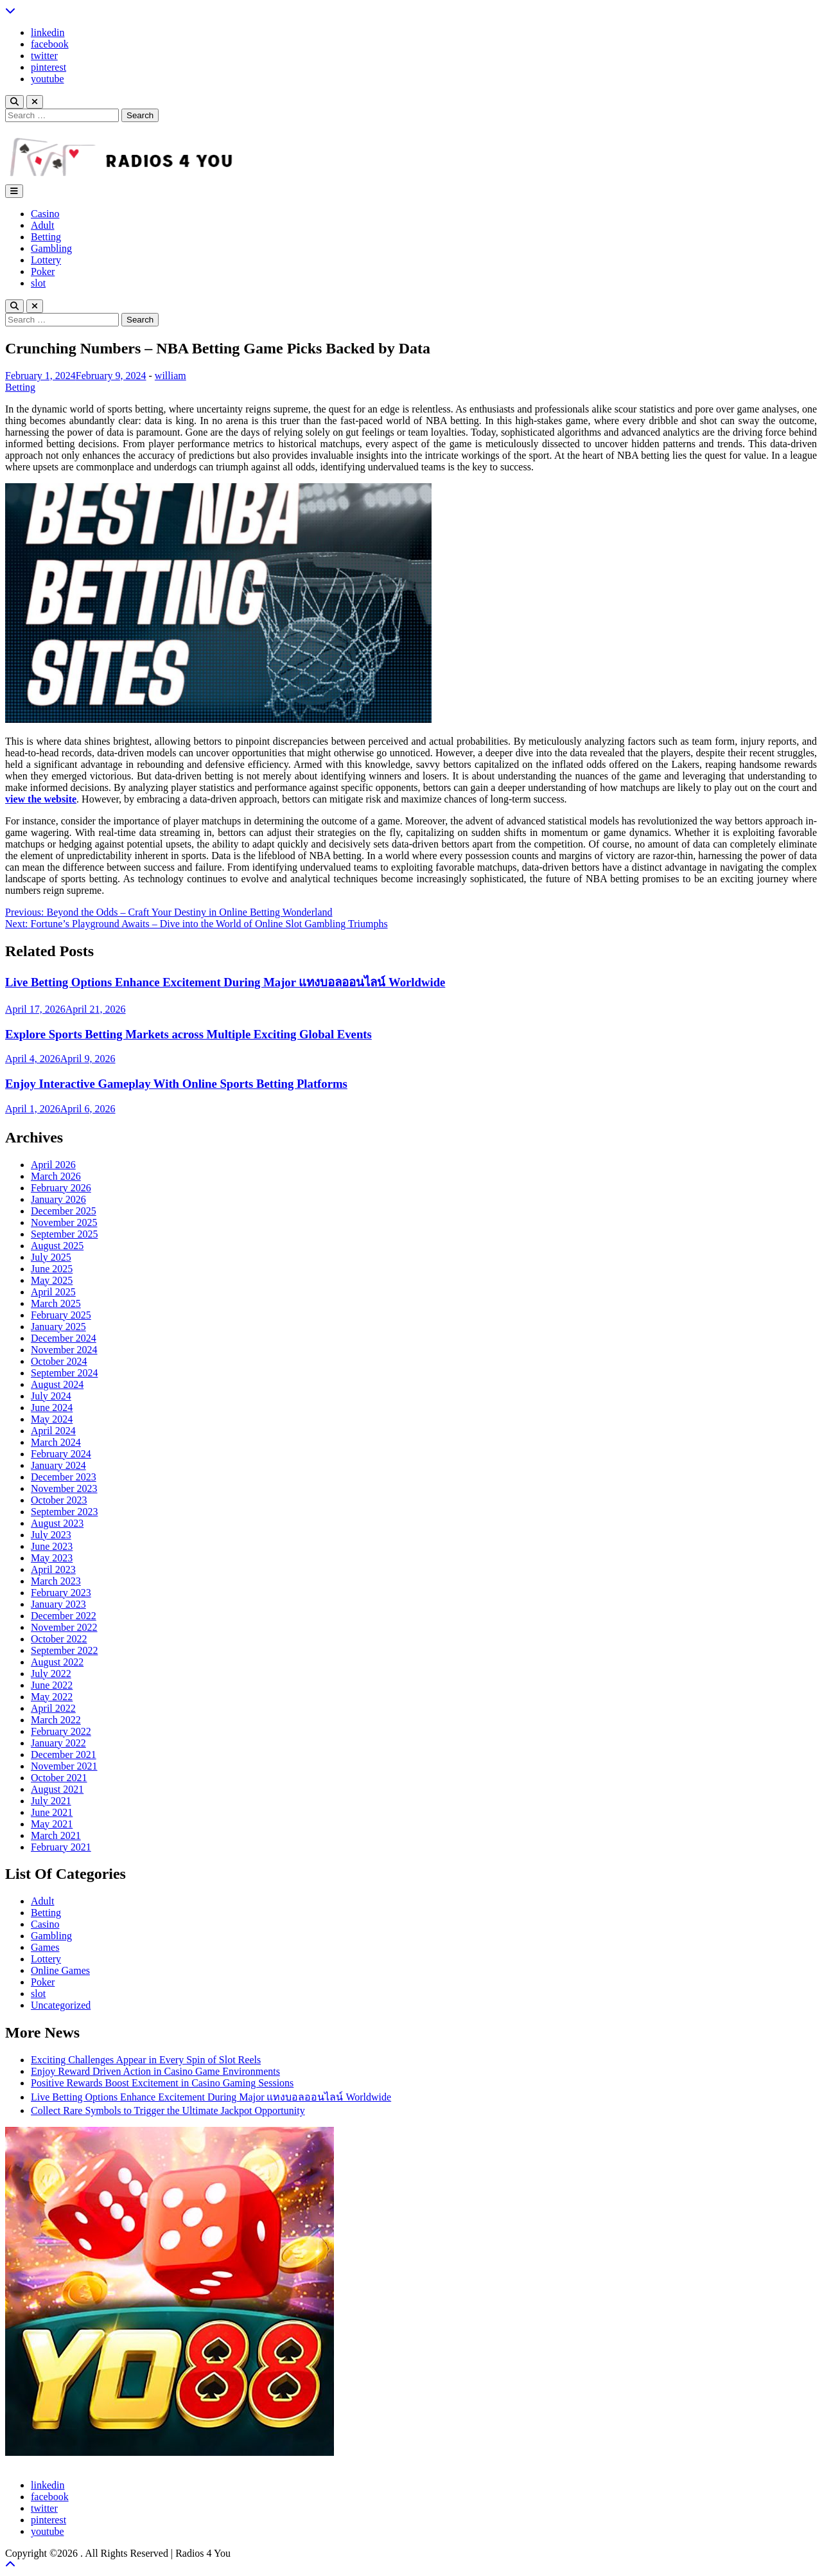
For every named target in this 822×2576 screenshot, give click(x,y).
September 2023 (64, 1511)
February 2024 (61, 1453)
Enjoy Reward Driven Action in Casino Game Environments (155, 2071)
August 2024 (57, 1384)
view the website (40, 799)
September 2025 (64, 1234)
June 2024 (52, 1407)
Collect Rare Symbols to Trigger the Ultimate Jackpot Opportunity (168, 2110)
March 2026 (56, 1176)
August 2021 (57, 1789)
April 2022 (53, 1708)
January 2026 (58, 1199)
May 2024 (52, 1419)
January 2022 (58, 1742)
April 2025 (53, 1291)
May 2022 (52, 1696)
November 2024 (64, 1349)
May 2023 (52, 1557)
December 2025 (63, 1210)
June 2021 (52, 1812)
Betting (46, 236)
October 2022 (59, 1638)
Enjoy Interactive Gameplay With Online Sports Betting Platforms (176, 1083)
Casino (45, 213)
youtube (47, 78)
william (170, 375)
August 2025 (57, 1245)
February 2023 (61, 1592)
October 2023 (59, 1500)
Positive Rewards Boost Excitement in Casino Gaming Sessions (162, 2082)
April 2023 (53, 1569)
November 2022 (64, 1627)
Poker (43, 271)
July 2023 (51, 1534)
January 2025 (58, 1326)
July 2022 (51, 1673)
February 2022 (61, 1731)
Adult (42, 225)
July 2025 (51, 1257)
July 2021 (51, 1800)
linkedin (47, 32)
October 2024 (59, 1361)
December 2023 (63, 1476)
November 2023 (64, 1488)
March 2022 (56, 1719)
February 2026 (61, 1187)
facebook (50, 44)
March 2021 (56, 1835)
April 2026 (53, 1164)
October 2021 (59, 1777)
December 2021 (63, 1754)
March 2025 (56, 1303)
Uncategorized (61, 2005)
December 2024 (63, 1338)
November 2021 (64, 1766)
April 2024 (53, 1430)
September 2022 (64, 1650)
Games (45, 1947)
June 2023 (52, 1546)
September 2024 (64, 1372)
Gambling (51, 248)
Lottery (46, 259)
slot (38, 283)
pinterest (48, 67)
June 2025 (52, 1268)
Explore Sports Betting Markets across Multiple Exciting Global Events (188, 1034)
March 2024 (56, 1442)
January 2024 (58, 1465)
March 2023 (56, 1581)
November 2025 (64, 1222)
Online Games (60, 1970)
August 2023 (57, 1523)
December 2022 (63, 1615)
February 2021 (61, 1847)
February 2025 (61, 1315)
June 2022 (52, 1685)
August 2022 (57, 1662)
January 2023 (58, 1604)
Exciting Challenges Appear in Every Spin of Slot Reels (146, 2059)
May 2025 (52, 1280)
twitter (44, 55)
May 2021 (52, 1823)
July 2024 (51, 1395)
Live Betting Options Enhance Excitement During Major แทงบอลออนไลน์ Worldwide (225, 982)
